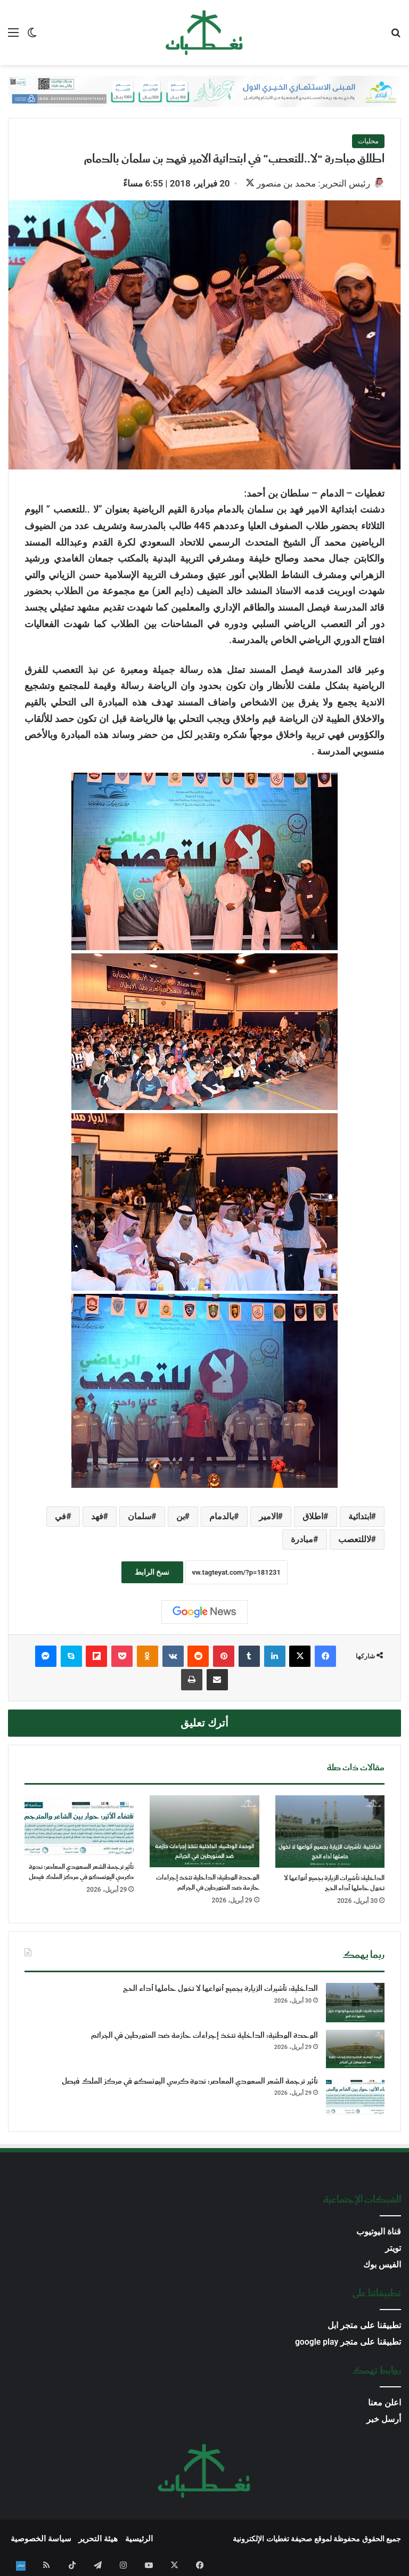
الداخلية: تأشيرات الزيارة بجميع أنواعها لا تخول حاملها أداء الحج (334, 1884)
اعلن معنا (384, 2404)
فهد (97, 1517)
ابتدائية (359, 1517)
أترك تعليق (204, 1724)
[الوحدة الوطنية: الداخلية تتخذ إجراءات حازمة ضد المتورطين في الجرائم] (204, 1832)
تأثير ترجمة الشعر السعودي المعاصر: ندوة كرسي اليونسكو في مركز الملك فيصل (81, 1873)
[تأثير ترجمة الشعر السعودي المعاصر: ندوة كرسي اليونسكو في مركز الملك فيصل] (79, 1827)
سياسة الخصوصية (41, 2540)
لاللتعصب (354, 1540)
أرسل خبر (383, 2420)
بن (180, 1517)
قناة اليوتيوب (378, 2232)
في (60, 1517)
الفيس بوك (382, 2266)
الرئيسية (139, 2540)
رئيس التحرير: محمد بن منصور (308, 183)
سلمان (139, 1517)
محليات (368, 141)
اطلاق (312, 1517)
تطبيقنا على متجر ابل (364, 2326)
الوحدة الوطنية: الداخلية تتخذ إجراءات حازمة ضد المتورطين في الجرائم (207, 1883)
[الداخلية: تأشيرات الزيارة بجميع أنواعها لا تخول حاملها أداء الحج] (330, 1832)
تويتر (393, 2249)
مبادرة (302, 1540)
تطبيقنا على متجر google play (348, 2343)
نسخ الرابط (152, 1573)
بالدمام (221, 1517)
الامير (268, 1517)
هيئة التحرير (98, 2540)
